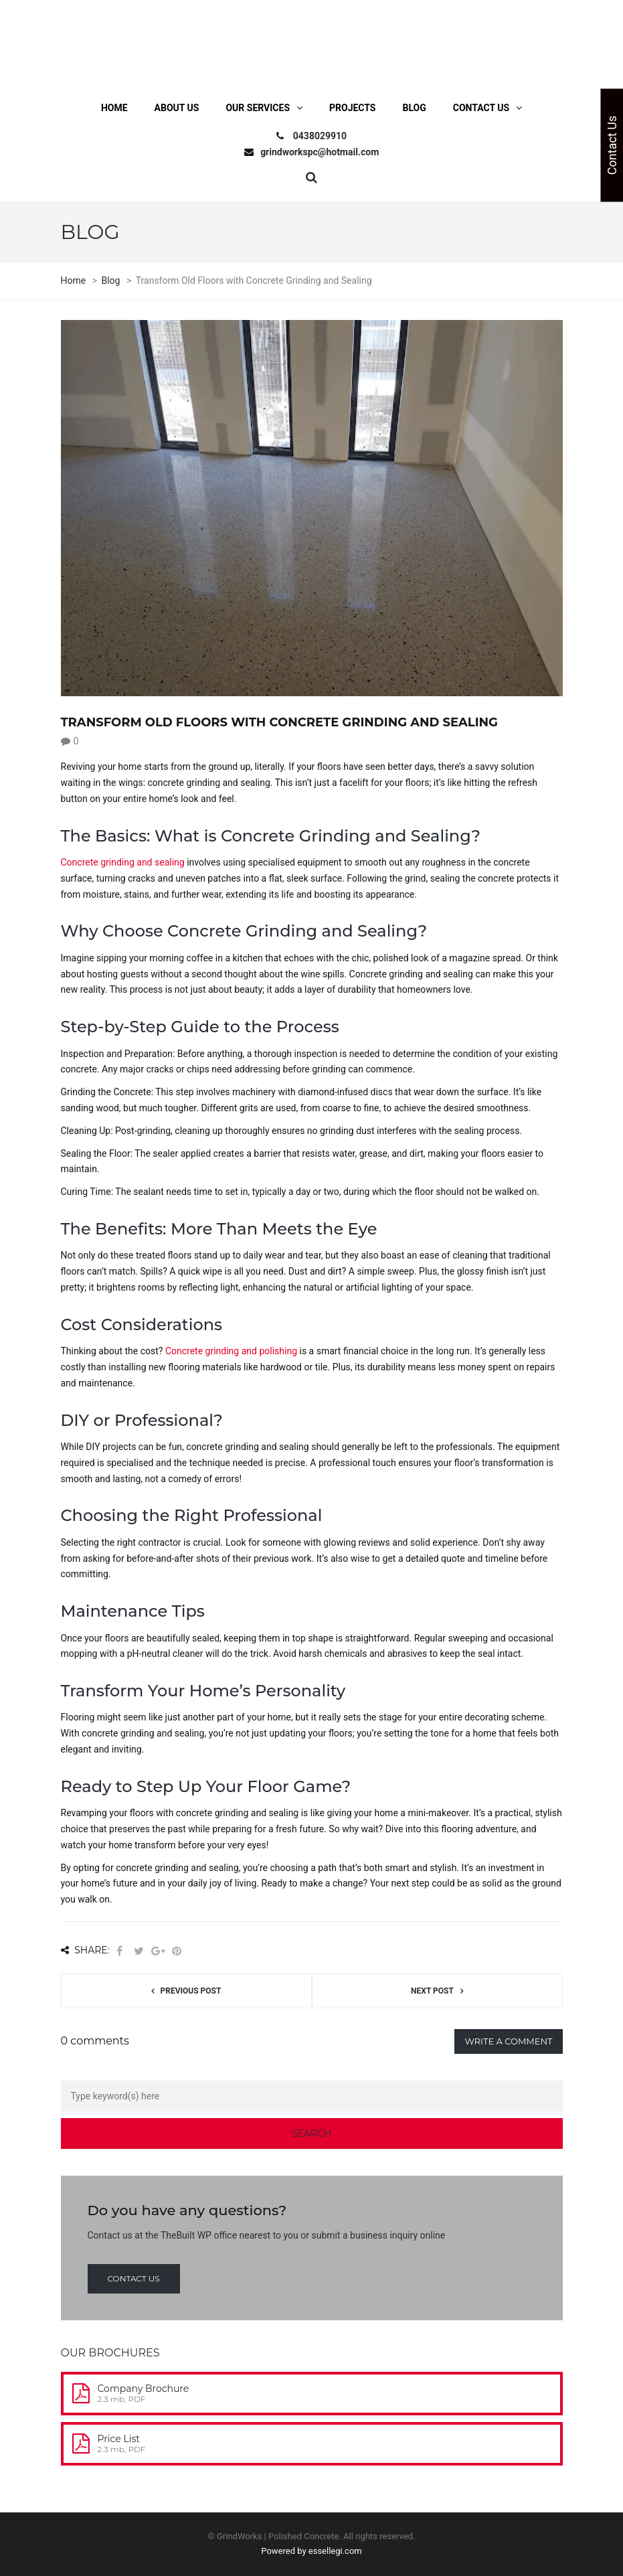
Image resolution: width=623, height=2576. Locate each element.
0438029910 (320, 136)
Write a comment (508, 2041)
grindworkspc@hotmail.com (319, 152)
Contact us (134, 2278)
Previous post (191, 1991)
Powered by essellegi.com (311, 2551)
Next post (432, 1991)
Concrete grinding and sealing (123, 862)
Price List (119, 2439)
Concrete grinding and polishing (231, 1351)
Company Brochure (143, 2389)
